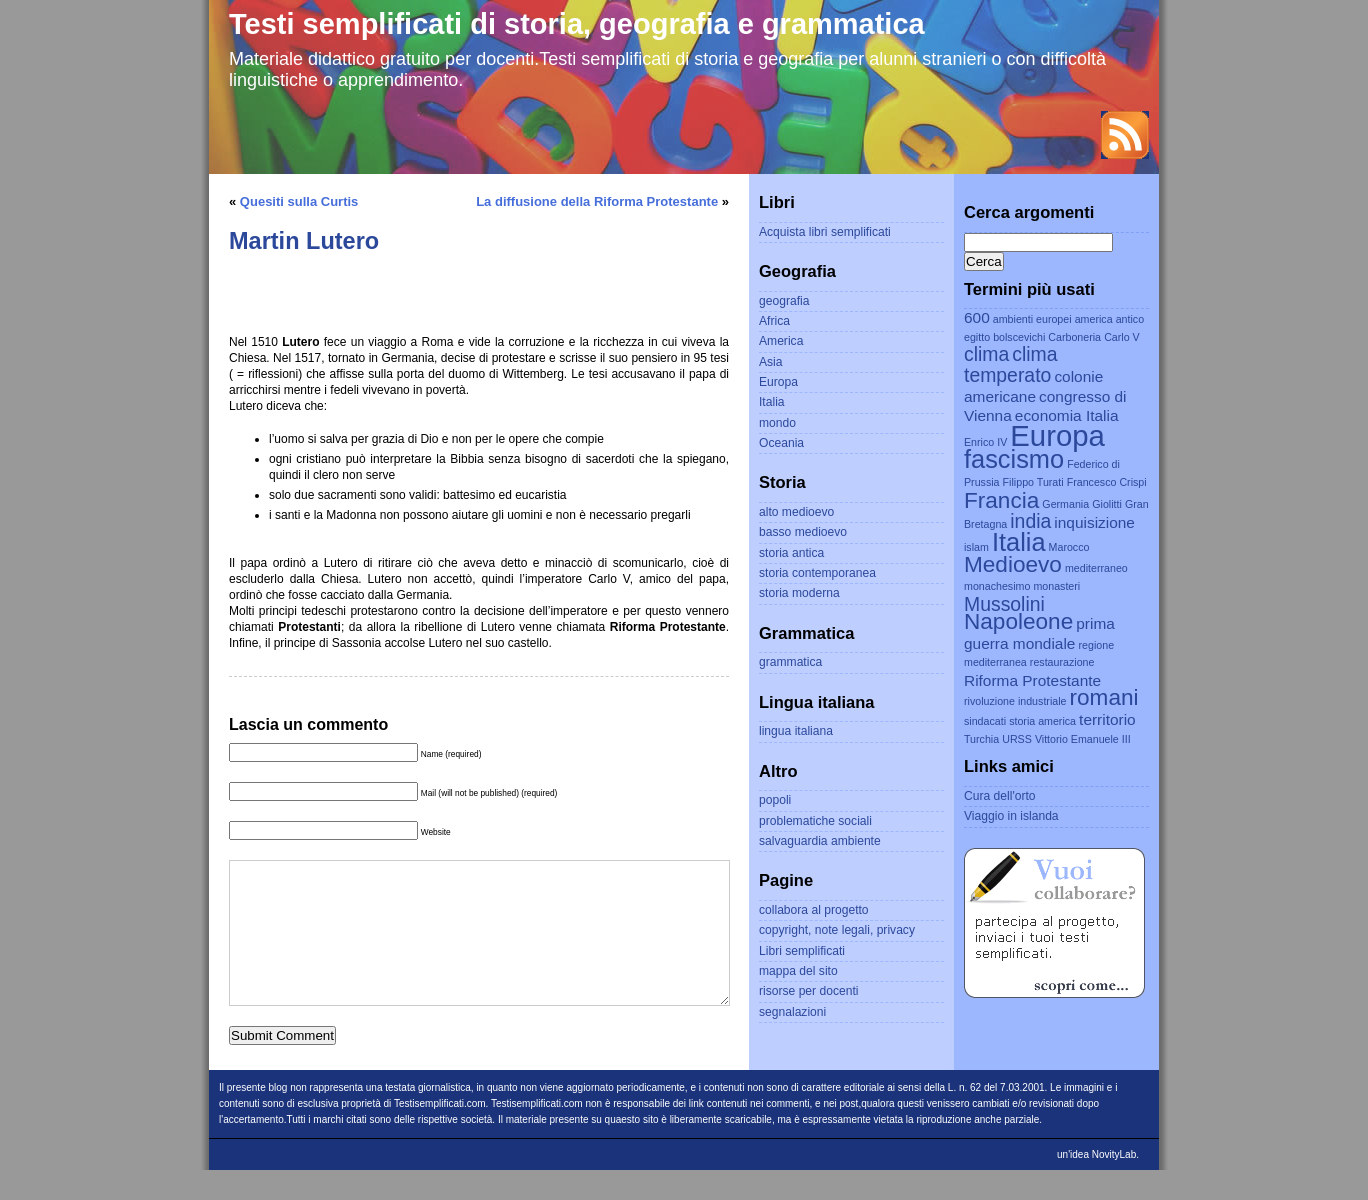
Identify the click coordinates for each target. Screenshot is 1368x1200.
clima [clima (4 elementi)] (986, 354)
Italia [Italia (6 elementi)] (1019, 542)
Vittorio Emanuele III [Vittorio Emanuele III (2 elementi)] (1083, 739)
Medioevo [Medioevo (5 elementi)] (1013, 564)
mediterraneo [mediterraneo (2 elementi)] (1096, 568)
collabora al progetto (814, 910)
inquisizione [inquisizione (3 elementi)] (1094, 522)
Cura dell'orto (1000, 796)
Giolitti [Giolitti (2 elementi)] (1107, 504)
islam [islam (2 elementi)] (976, 547)
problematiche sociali (815, 821)
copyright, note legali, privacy (837, 930)
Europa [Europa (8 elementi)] (1057, 435)
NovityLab (1114, 1184)
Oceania (781, 443)
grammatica (790, 662)
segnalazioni (792, 1012)
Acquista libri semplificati (825, 232)
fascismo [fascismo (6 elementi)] (1014, 459)
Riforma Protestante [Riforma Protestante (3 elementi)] (1032, 680)
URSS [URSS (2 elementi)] (1017, 739)
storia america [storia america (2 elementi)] (1042, 721)
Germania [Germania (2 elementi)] (1065, 504)
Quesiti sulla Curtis (299, 201)
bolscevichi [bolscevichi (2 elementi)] (1019, 337)
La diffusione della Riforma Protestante (597, 201)
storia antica (791, 553)
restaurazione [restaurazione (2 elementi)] (1062, 662)
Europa (778, 382)
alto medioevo (796, 512)
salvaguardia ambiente (820, 841)
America (781, 341)
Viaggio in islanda (1011, 816)
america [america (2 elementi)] (1094, 319)
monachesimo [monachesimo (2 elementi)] (997, 586)
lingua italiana (796, 731)
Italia (772, 402)
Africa (774, 321)
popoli (775, 800)
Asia (771, 362)
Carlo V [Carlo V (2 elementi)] (1122, 337)
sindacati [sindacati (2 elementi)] (985, 721)
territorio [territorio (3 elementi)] (1107, 719)
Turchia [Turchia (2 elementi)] (981, 739)
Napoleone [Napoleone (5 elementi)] (1018, 621)
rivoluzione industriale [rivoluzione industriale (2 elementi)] (1015, 701)
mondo (777, 423)
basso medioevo (803, 532)
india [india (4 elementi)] (1030, 521)
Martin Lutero (304, 241)
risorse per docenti (808, 991)
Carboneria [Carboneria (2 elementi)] (1074, 337)
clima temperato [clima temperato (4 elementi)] (1011, 364)
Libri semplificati (802, 951)
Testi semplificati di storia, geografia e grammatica (577, 24)
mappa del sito (798, 971)
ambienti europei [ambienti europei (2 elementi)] (1032, 319)
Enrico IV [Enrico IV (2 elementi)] (985, 442)
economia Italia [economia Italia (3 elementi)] (1067, 415)
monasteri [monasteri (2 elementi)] (1056, 586)
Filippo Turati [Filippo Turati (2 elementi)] (1033, 482)
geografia (784, 301)
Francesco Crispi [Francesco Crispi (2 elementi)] (1107, 482)
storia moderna (799, 593)
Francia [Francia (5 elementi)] (1001, 500)
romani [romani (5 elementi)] (1104, 697)
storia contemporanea (817, 573)
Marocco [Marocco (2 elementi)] (1069, 547)
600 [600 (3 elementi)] (977, 317)
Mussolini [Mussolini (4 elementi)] (1004, 604)
